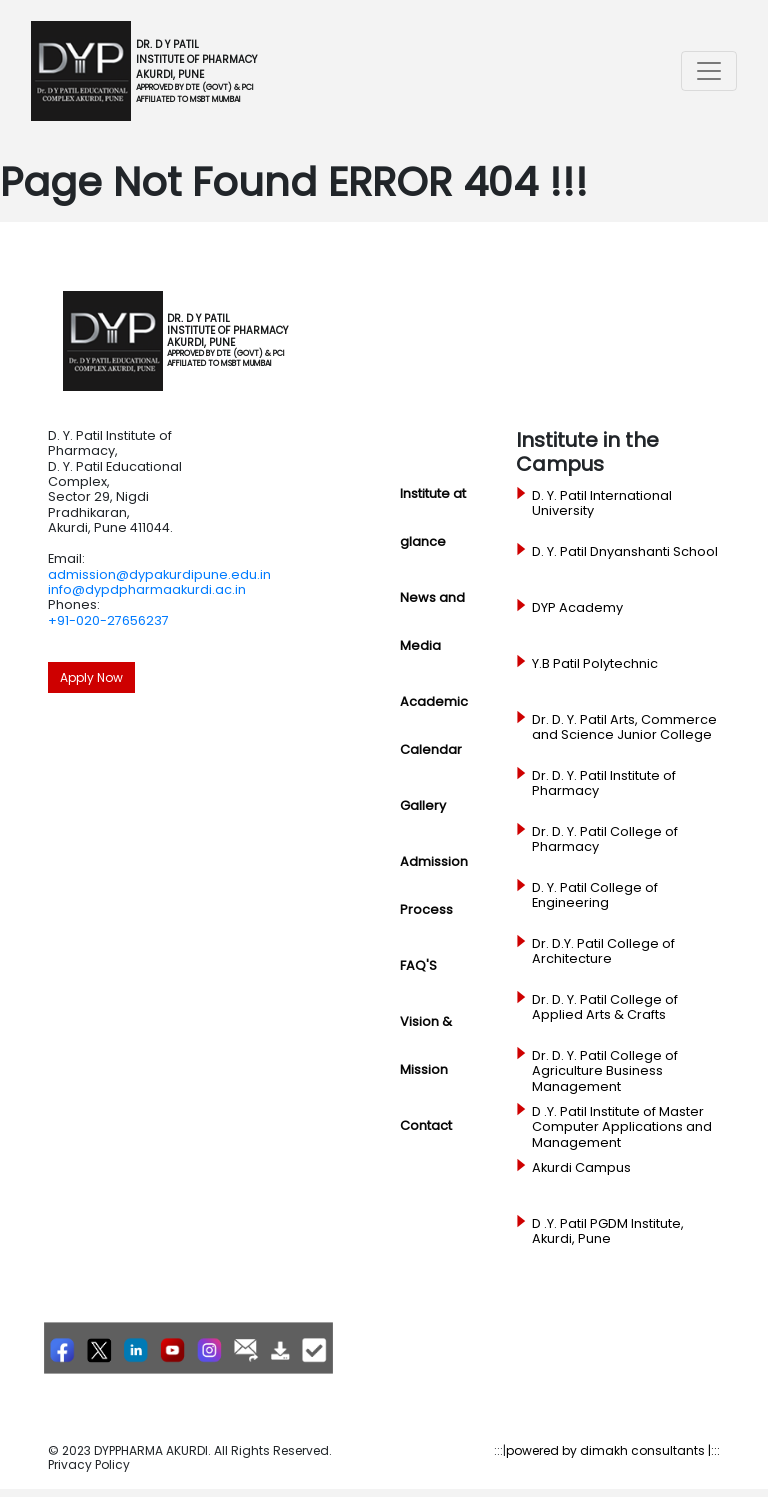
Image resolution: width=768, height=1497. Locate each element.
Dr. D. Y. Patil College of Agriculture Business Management (605, 1071)
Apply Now (91, 677)
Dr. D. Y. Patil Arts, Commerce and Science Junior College (624, 727)
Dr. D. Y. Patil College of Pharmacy (605, 839)
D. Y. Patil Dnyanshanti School (625, 552)
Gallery (423, 805)
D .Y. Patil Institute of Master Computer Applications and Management (622, 1127)
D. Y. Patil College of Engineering (595, 895)
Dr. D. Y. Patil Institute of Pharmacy (604, 783)
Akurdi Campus (581, 1168)
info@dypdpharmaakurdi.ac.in (147, 589)
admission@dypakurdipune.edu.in (159, 574)
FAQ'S (418, 965)
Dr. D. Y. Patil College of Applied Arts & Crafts (605, 1007)
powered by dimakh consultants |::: (613, 1450)
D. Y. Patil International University (602, 503)
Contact (426, 1125)
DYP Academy (577, 608)
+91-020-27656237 (108, 620)
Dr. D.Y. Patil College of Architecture (603, 951)
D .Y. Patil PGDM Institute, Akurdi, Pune (608, 1231)
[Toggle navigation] (709, 71)
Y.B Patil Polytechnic (595, 664)
